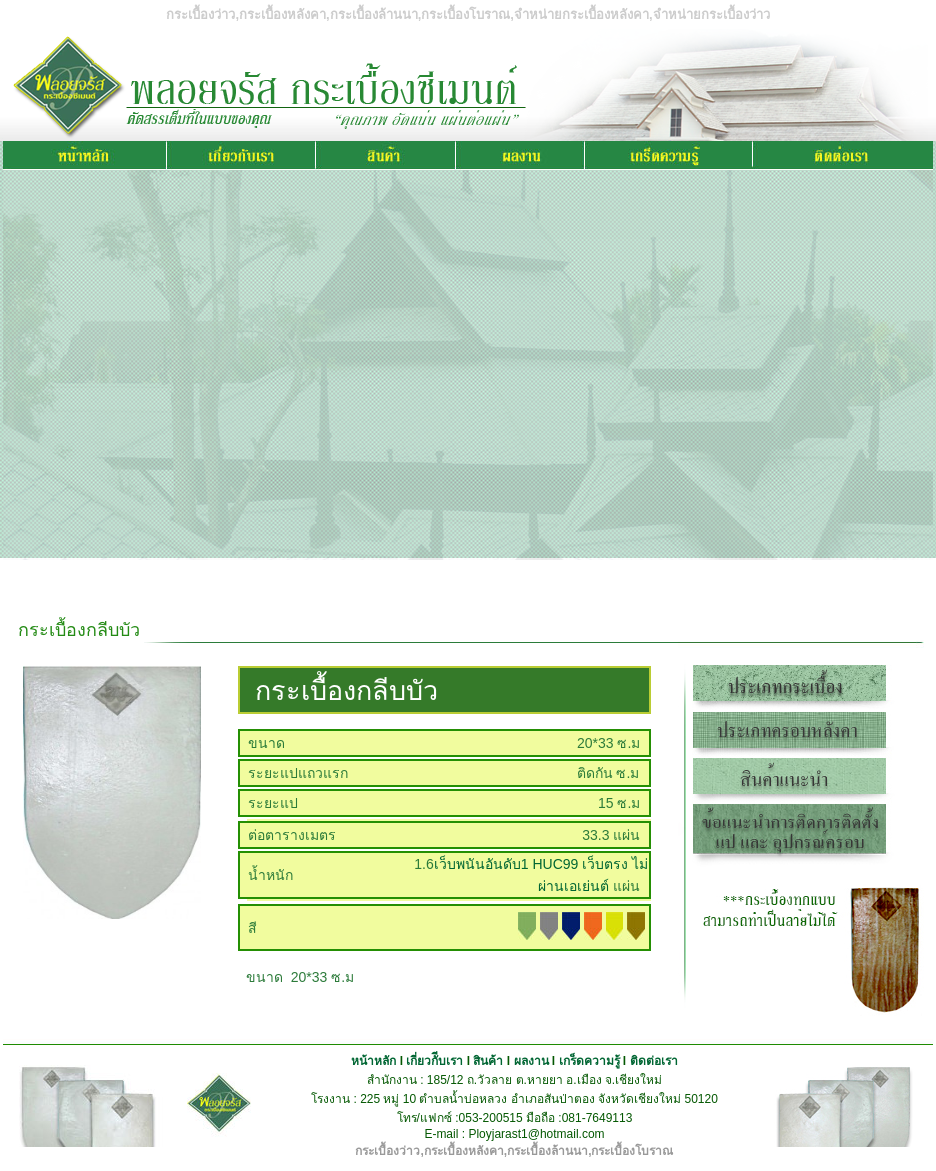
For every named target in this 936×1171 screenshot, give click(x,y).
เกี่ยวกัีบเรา (434, 1061)
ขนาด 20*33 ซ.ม (296, 977)
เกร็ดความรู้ (589, 1061)
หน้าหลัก (373, 1061)
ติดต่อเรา (654, 1061)
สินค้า (488, 1061)
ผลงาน (531, 1061)
